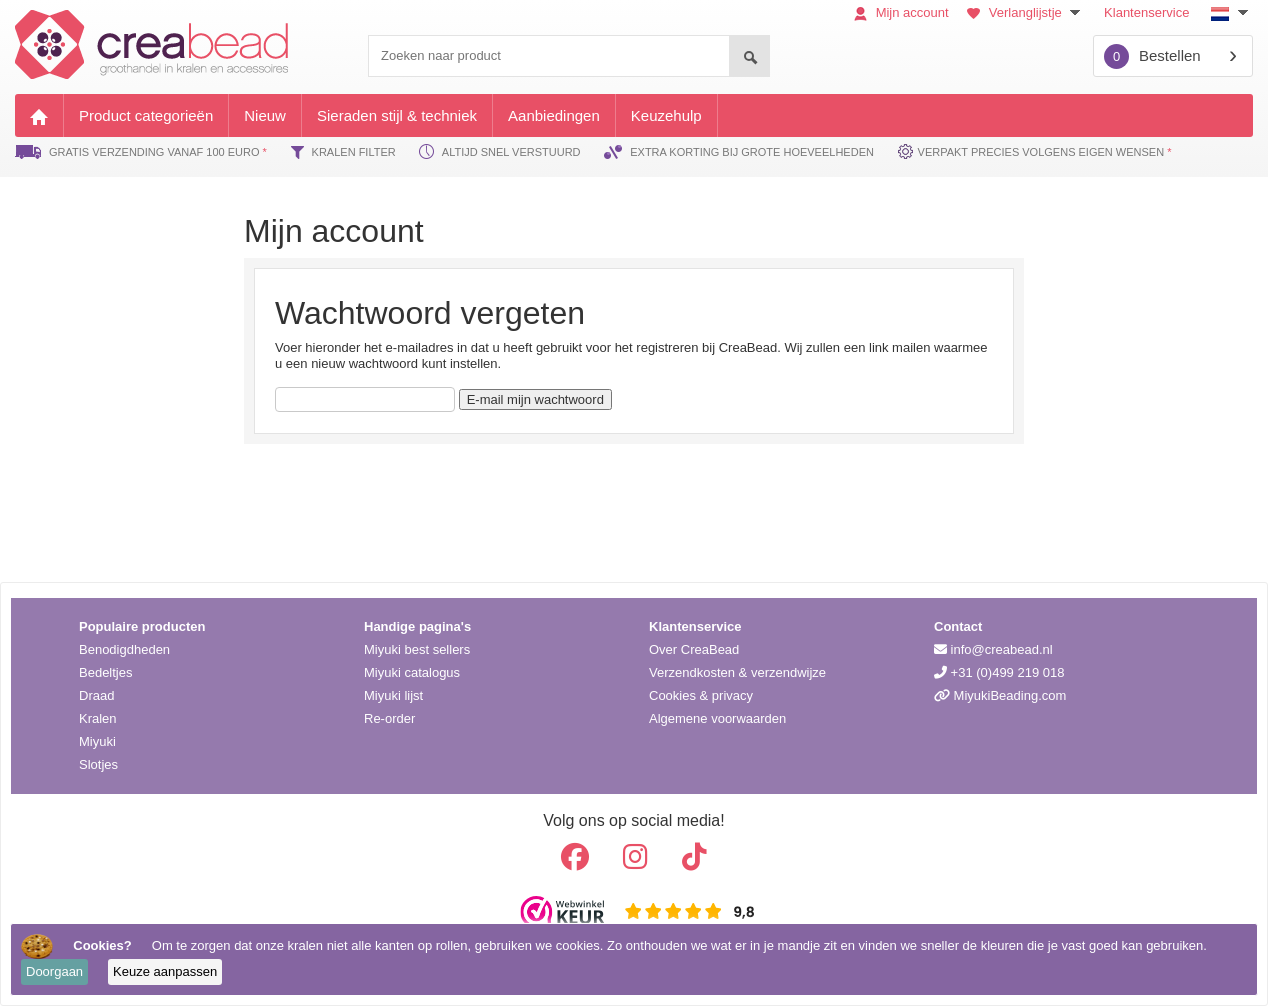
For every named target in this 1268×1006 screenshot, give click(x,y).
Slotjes (98, 764)
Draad (96, 695)
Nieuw (265, 115)
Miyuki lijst (393, 695)
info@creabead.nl (993, 649)
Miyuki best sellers (417, 649)
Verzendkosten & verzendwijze (737, 672)
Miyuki (97, 741)
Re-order (389, 718)
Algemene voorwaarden (717, 718)
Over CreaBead (694, 649)
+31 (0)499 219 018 (999, 672)
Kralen (98, 718)
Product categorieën (146, 115)
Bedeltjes (105, 672)
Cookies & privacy (701, 695)
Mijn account (901, 12)
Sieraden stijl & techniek (397, 115)
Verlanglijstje (1026, 12)
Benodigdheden (124, 649)
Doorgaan (54, 971)
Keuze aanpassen (165, 971)
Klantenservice (1146, 12)
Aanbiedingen (554, 115)
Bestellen (1152, 56)
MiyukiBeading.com (1000, 695)
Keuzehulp (666, 115)
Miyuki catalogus (412, 672)
